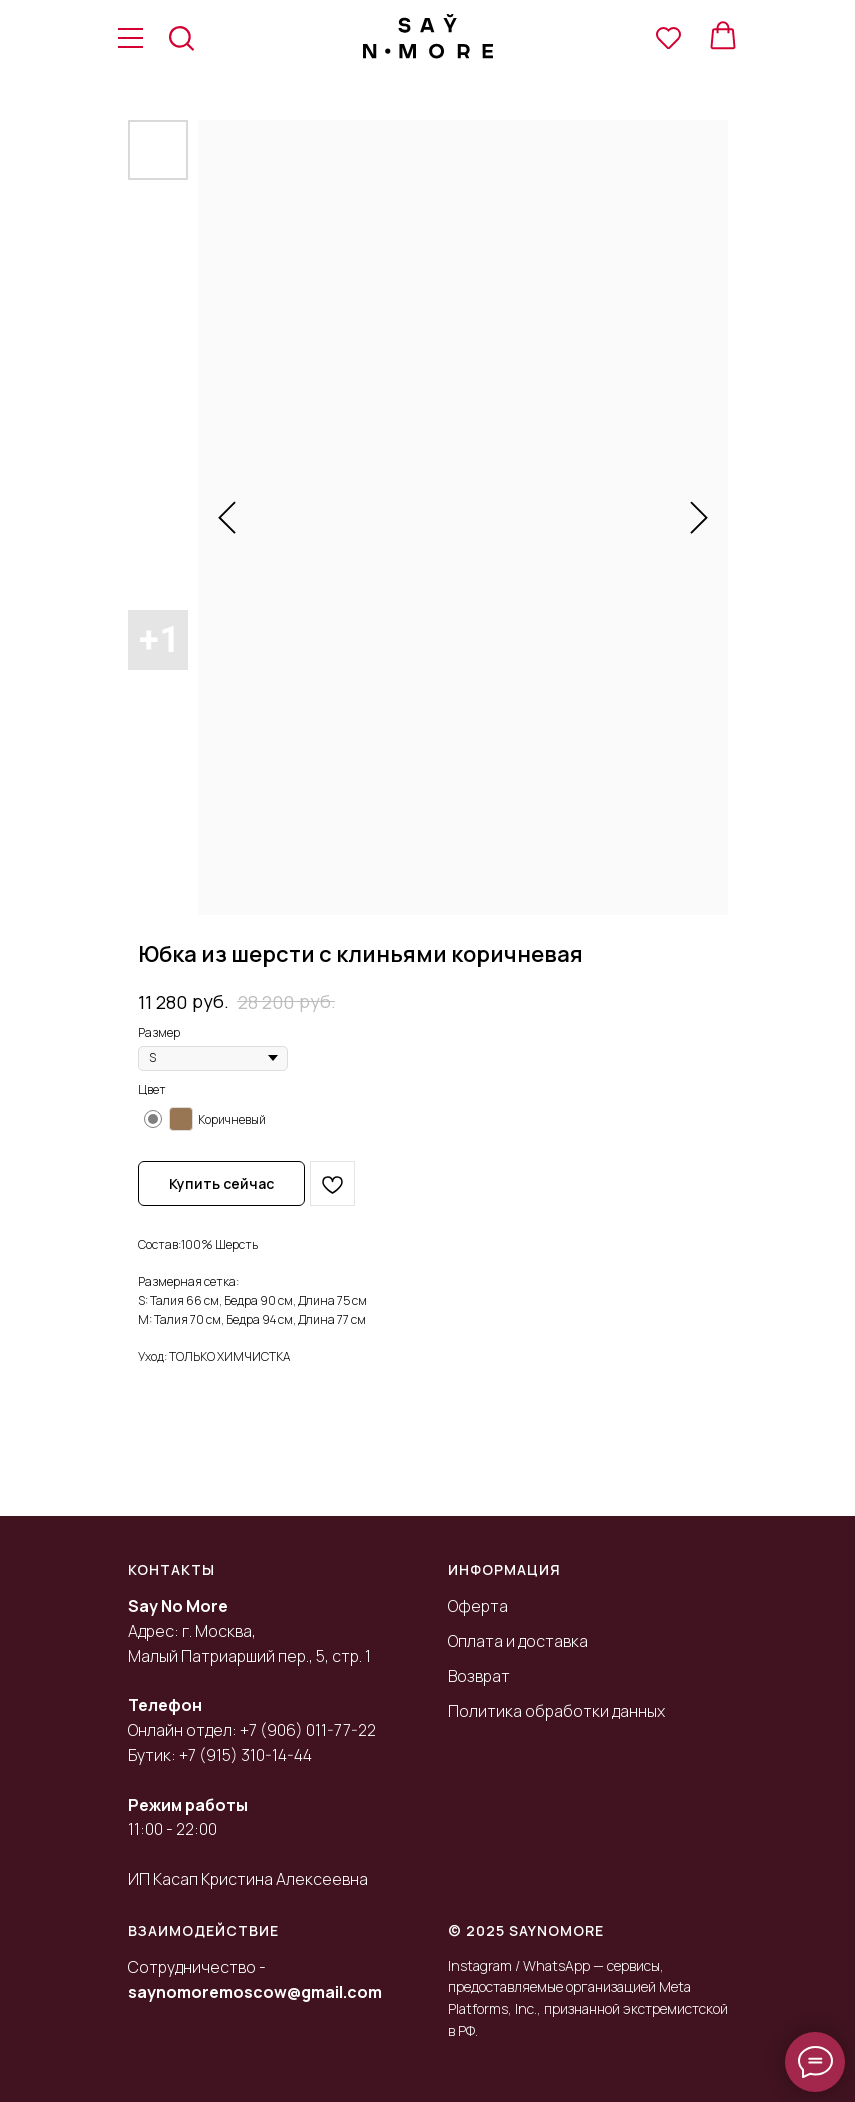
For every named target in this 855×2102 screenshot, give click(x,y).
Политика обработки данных (556, 1711)
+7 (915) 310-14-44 (245, 1755)
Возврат (479, 1676)
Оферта (478, 1606)
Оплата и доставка (518, 1641)
